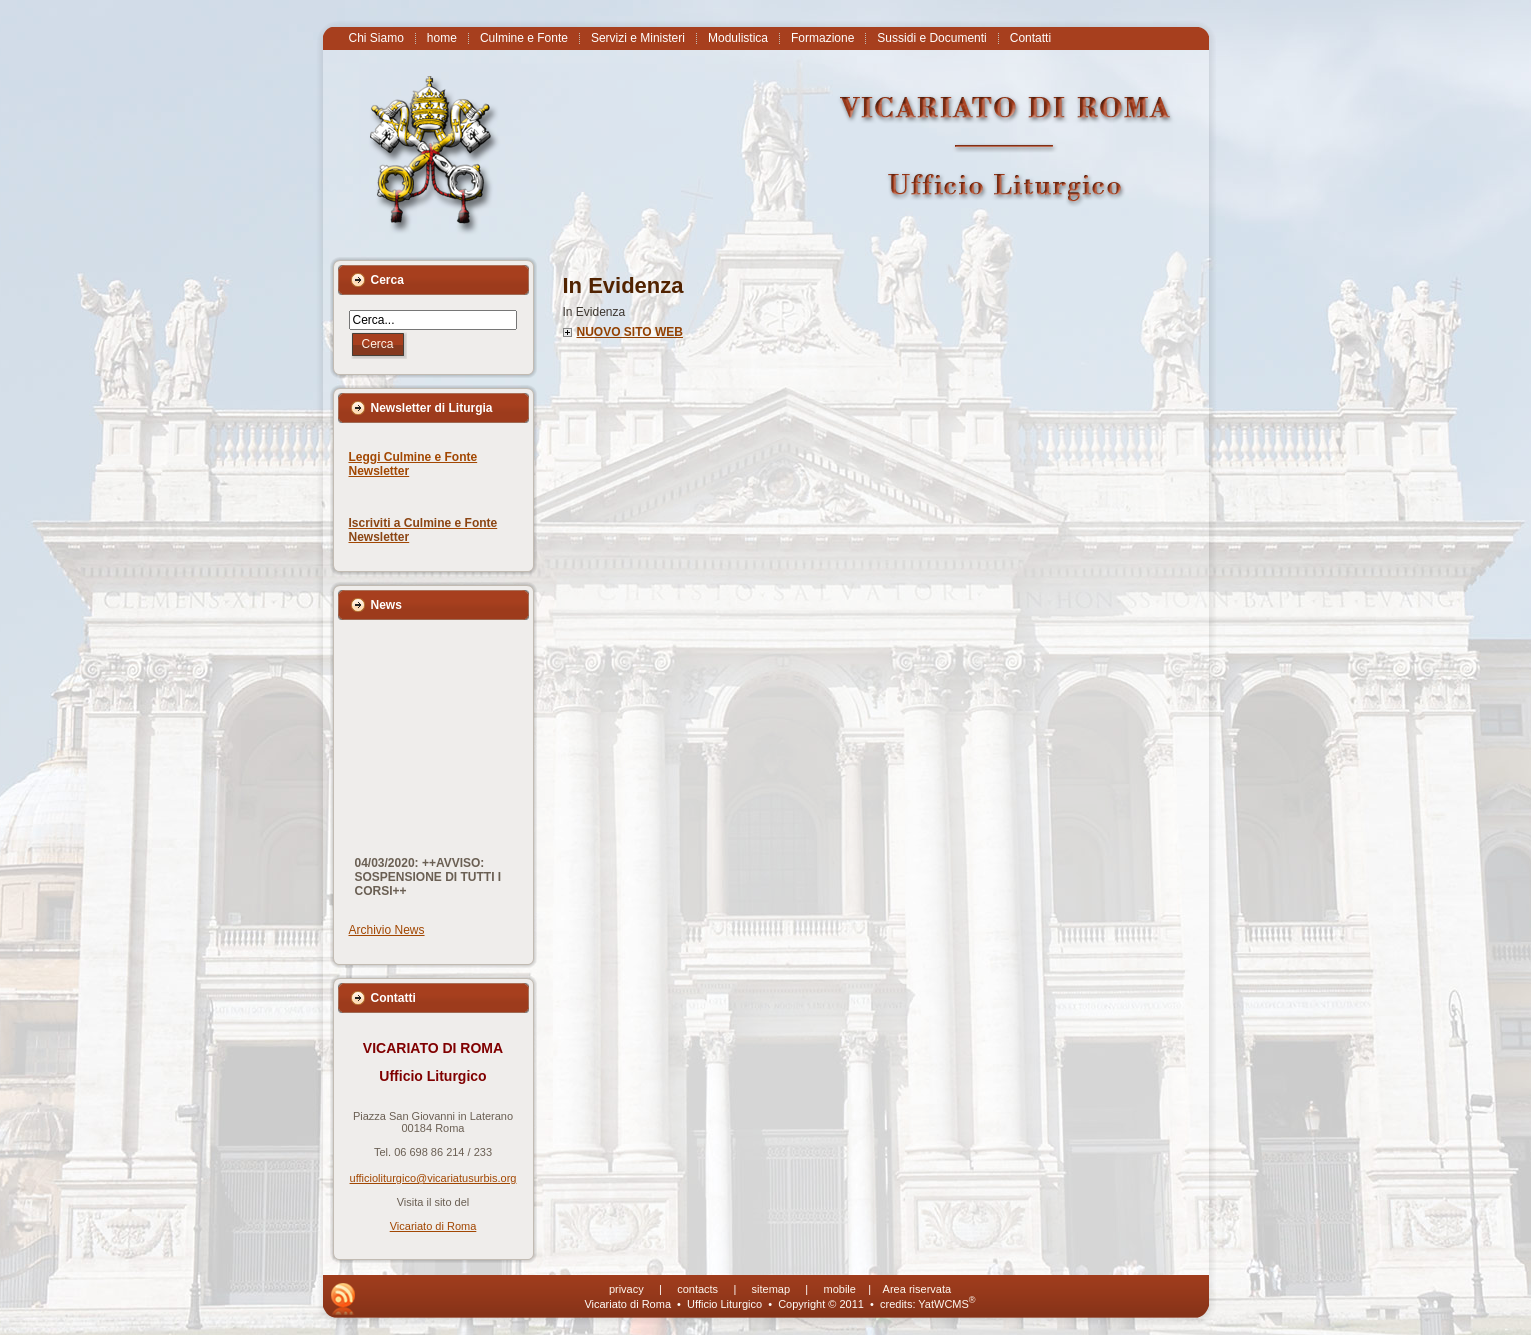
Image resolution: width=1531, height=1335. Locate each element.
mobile (840, 1289)
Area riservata (917, 1289)
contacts (697, 1289)
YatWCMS (946, 1304)
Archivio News (387, 930)
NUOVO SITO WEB (630, 332)
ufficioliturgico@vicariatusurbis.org (433, 1178)
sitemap (771, 1289)
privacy (626, 1289)
